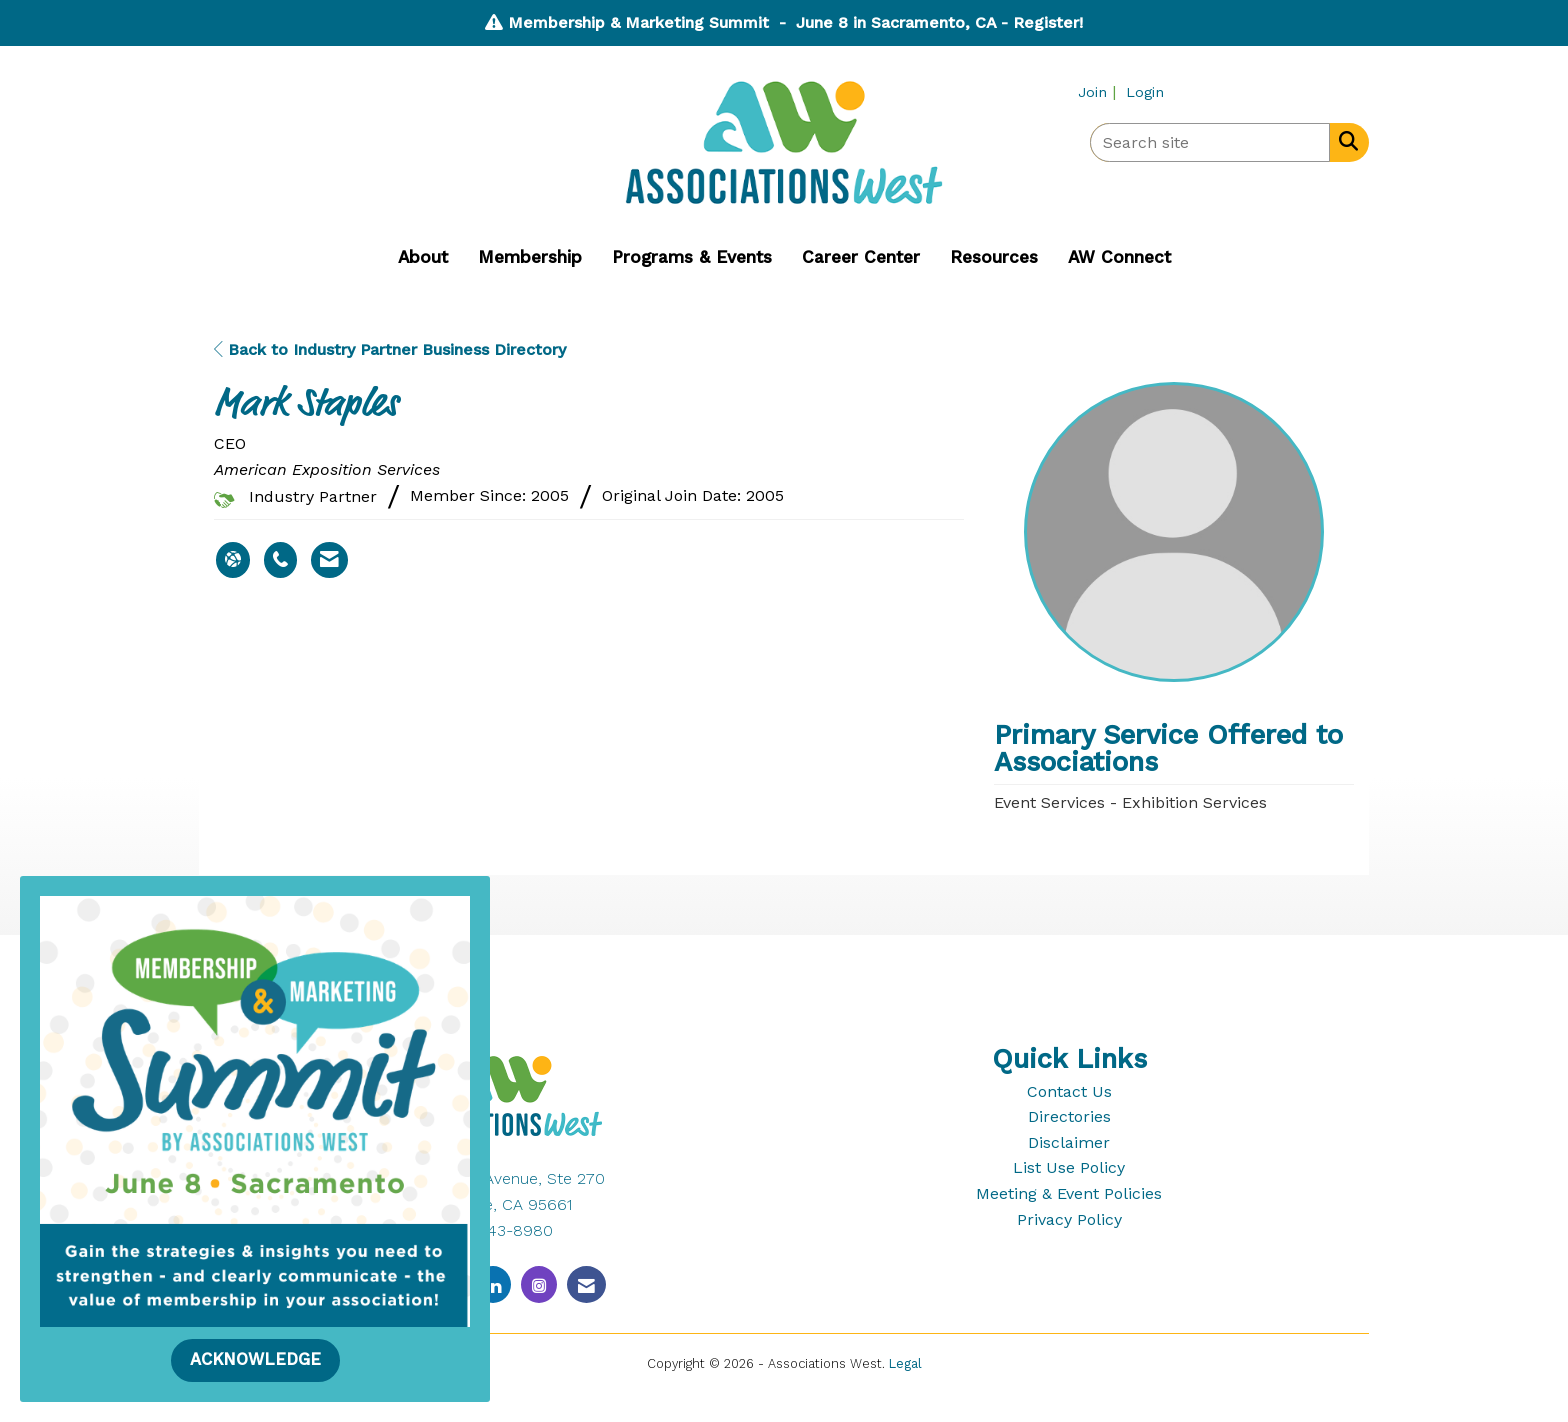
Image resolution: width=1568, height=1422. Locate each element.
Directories (1069, 1116)
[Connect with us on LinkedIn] (493, 1284)
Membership (530, 257)
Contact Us (1069, 1091)
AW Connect (1119, 257)
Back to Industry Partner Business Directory (390, 349)
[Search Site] (1344, 141)
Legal (905, 1363)
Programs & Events (692, 257)
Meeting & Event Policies (1069, 1193)
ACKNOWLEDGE (255, 1359)
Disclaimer (1069, 1142)
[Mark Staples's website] (233, 560)
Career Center (861, 257)
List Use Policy (1069, 1167)
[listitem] (1099, 91)
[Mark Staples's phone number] (280, 560)
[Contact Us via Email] (586, 1284)
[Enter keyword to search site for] (1210, 142)
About (423, 257)
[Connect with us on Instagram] (539, 1284)
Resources (994, 257)
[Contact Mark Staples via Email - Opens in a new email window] (329, 560)
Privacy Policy (1069, 1219)
